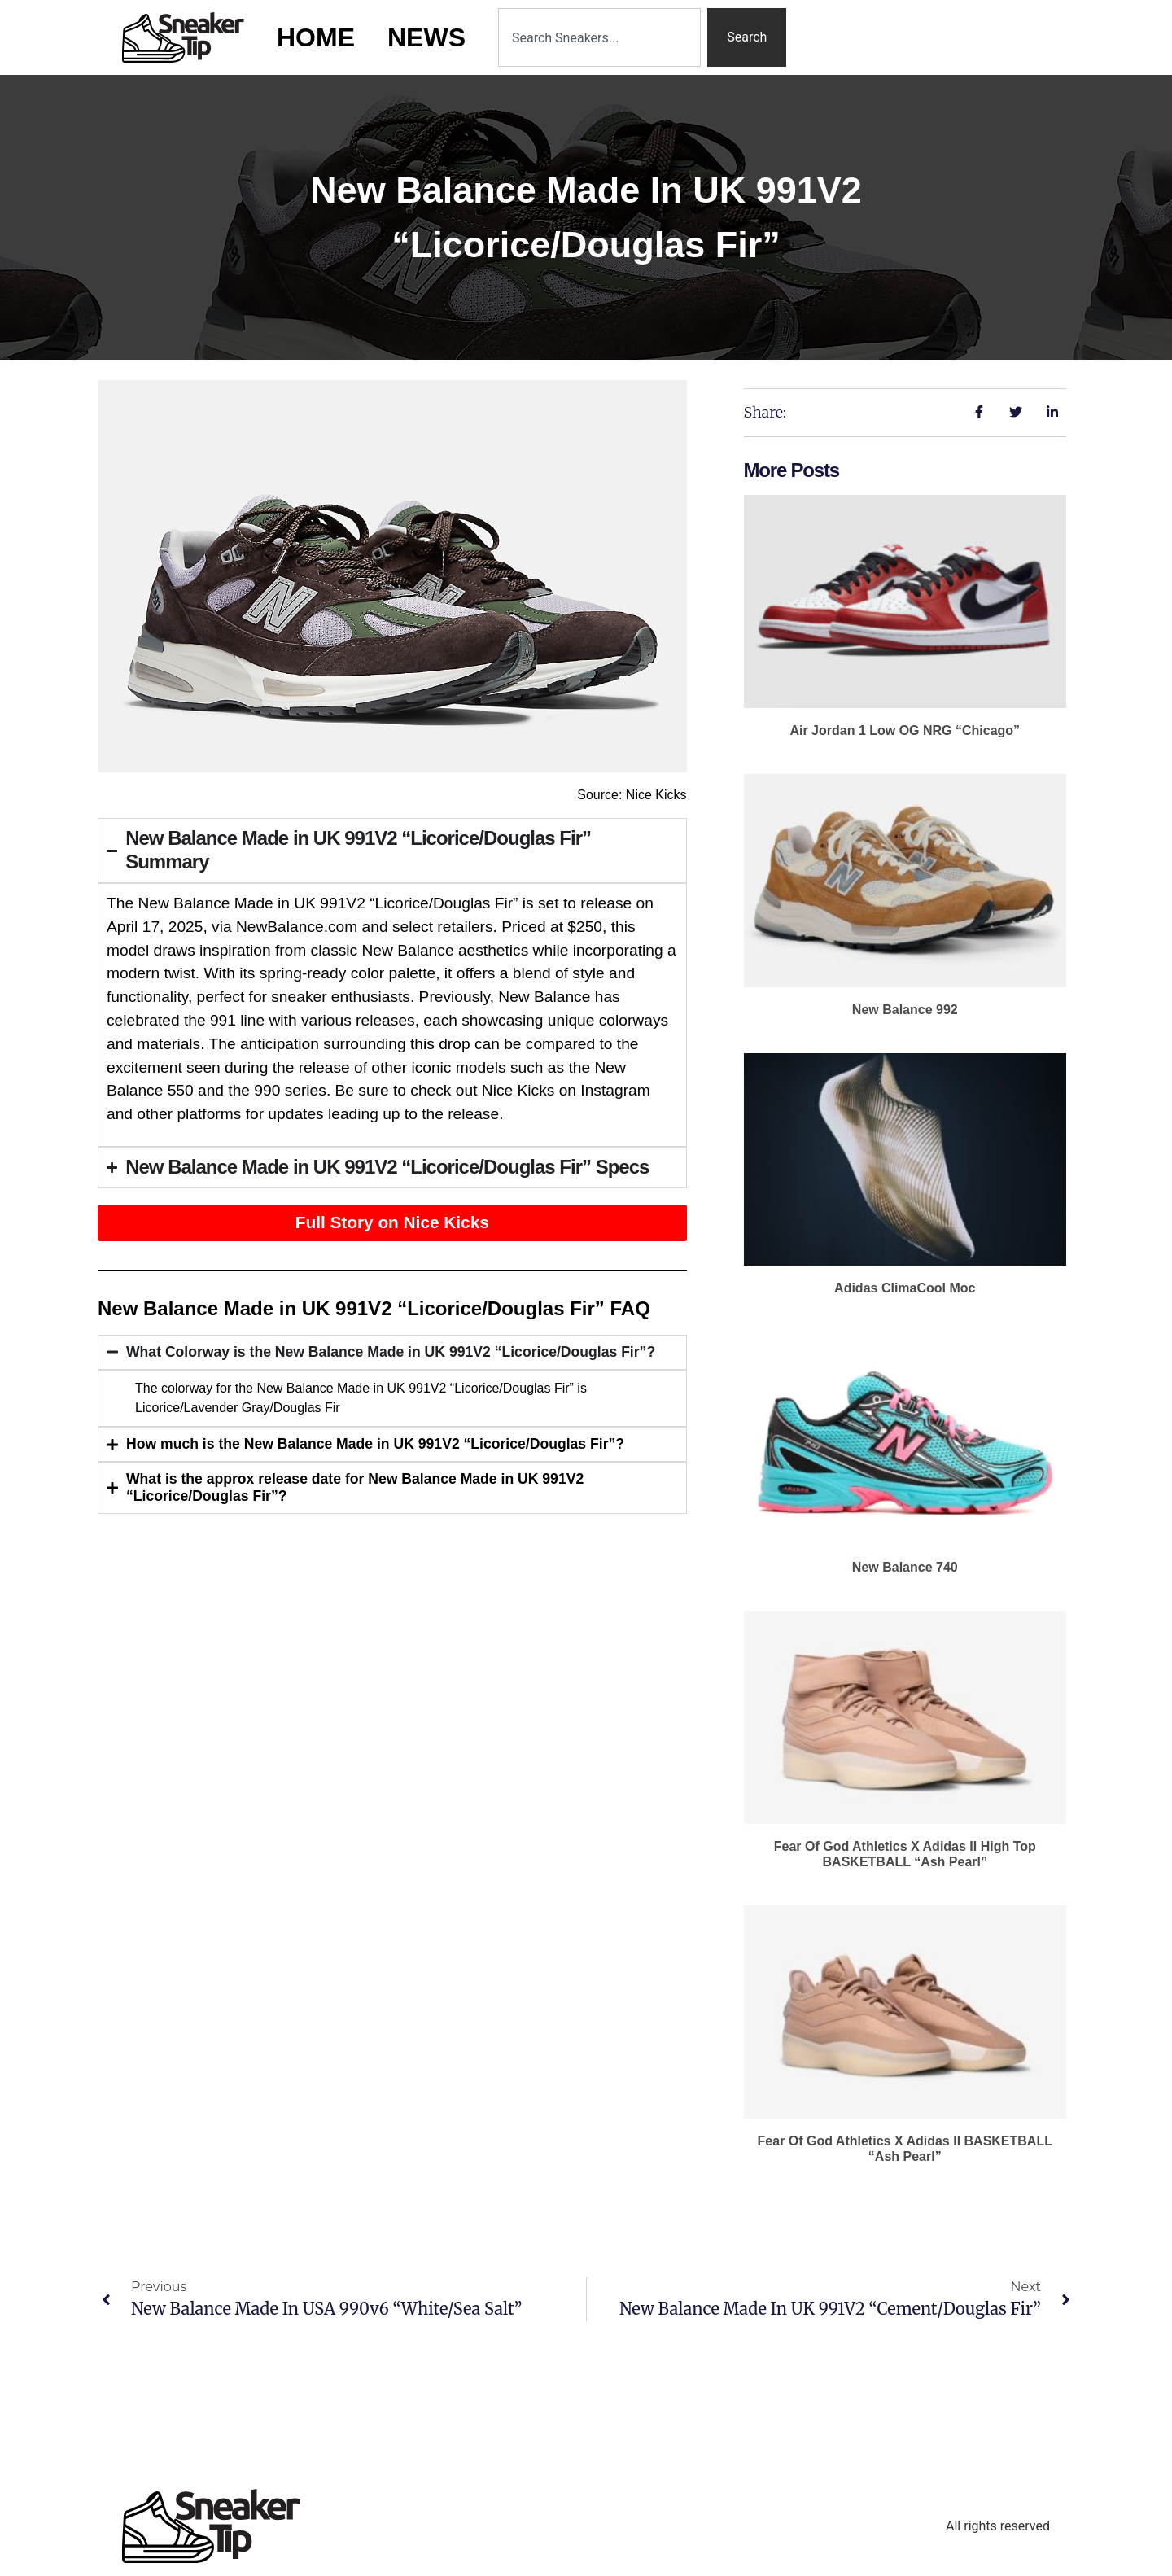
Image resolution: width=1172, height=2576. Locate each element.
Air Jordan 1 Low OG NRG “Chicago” (904, 730)
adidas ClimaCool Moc (904, 1288)
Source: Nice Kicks (631, 795)
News (426, 37)
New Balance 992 (905, 1010)
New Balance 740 (905, 1567)
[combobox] (599, 37)
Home (316, 37)
